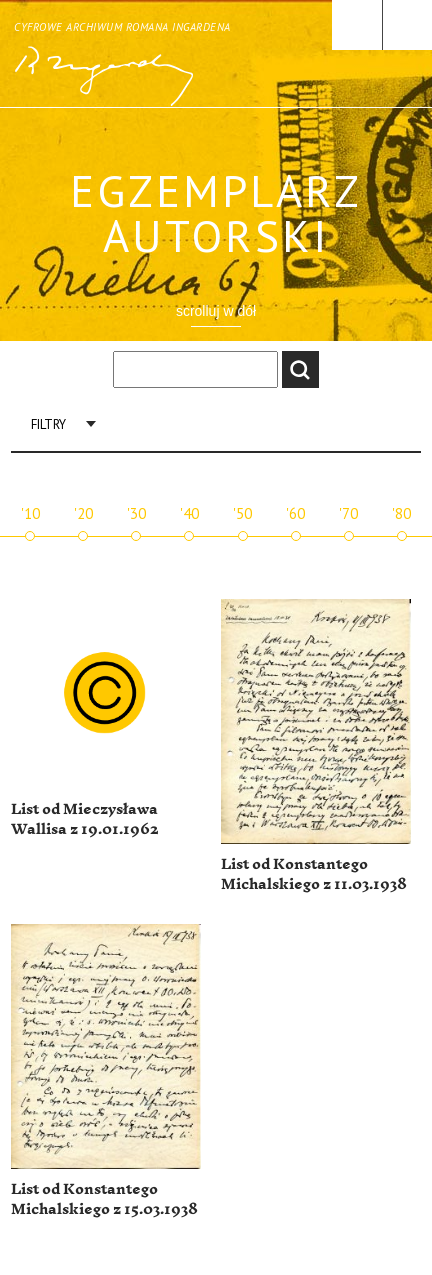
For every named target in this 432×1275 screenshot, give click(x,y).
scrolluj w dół (216, 311)
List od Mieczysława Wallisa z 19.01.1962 (84, 819)
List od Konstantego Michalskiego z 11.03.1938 (314, 874)
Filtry (48, 424)
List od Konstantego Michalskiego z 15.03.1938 (104, 1199)
